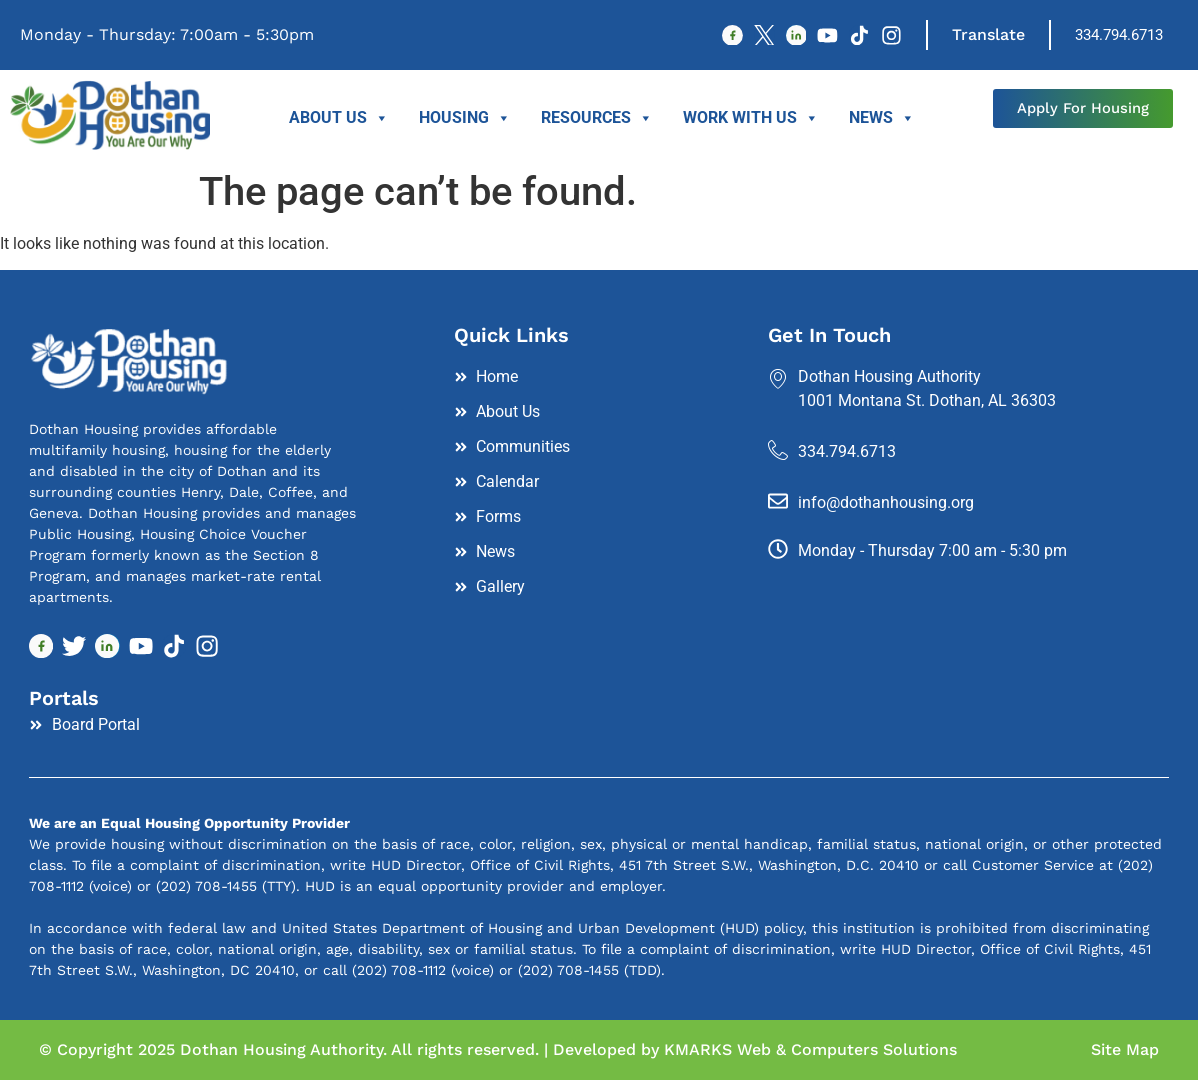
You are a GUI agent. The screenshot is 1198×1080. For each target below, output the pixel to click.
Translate (988, 34)
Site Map (1125, 1049)
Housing (465, 118)
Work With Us (751, 118)
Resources (597, 118)
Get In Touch (829, 335)
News (882, 118)
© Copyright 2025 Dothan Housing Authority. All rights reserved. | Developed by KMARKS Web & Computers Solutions (498, 1049)
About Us (339, 118)
